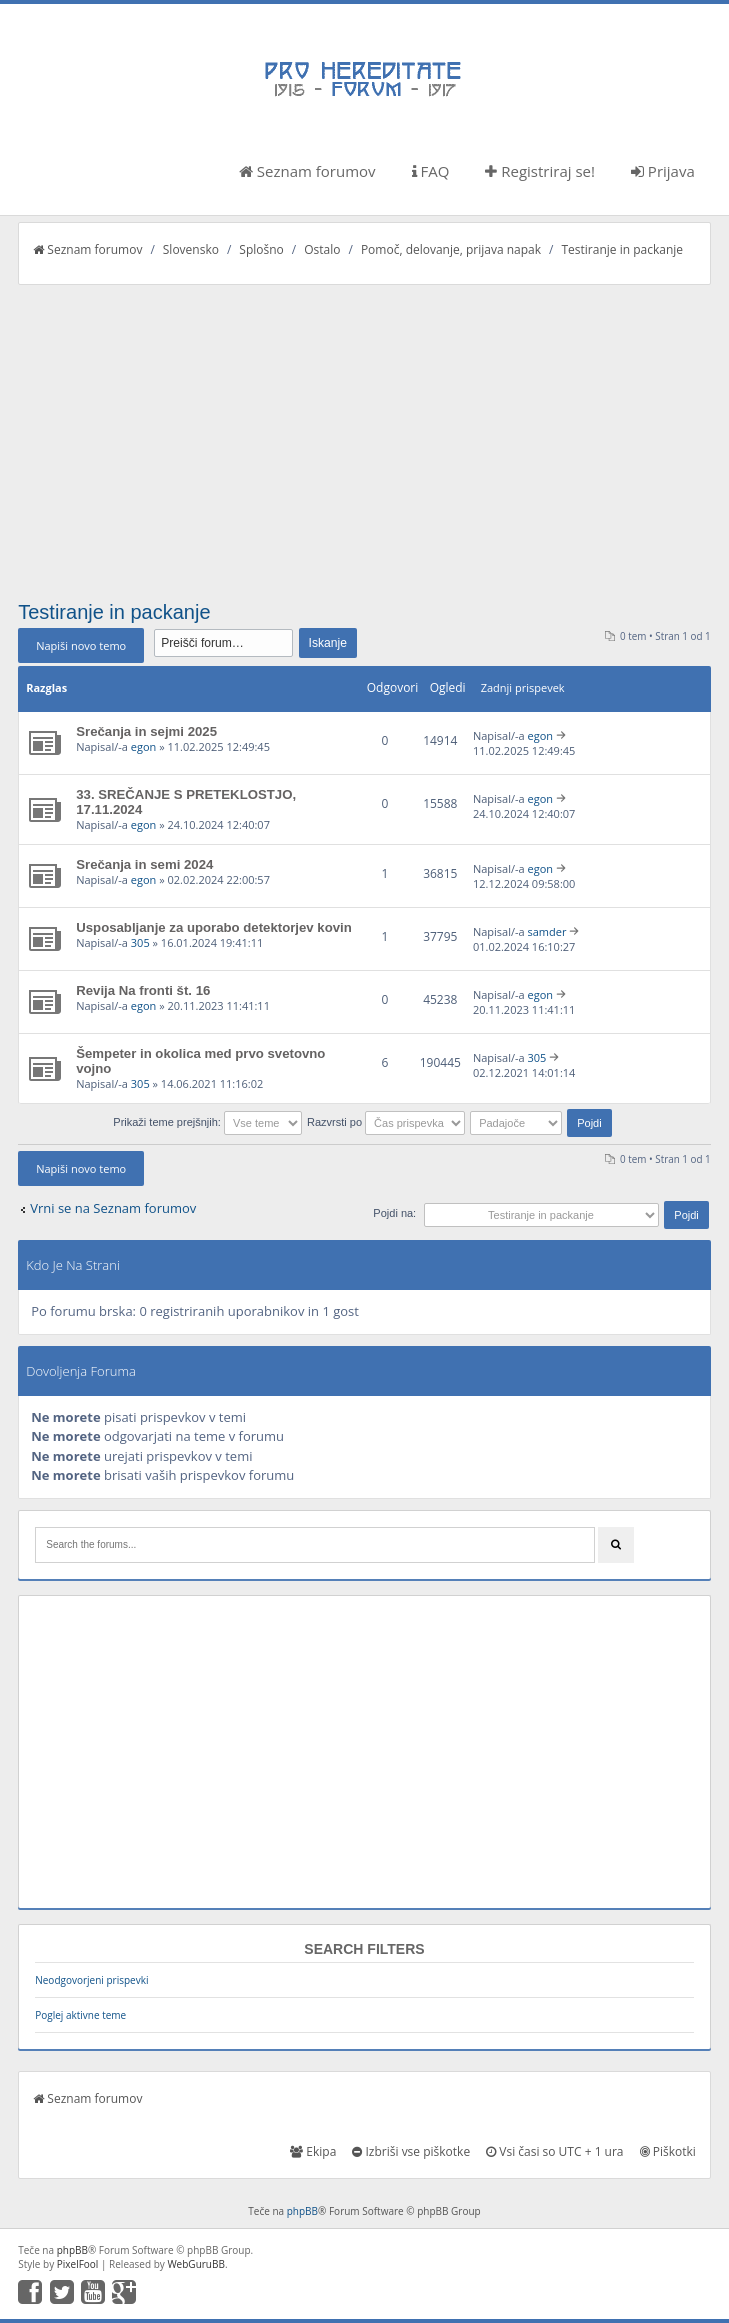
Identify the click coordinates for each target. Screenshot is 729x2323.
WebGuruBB (196, 2264)
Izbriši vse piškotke (411, 2151)
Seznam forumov (307, 171)
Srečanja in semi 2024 (144, 864)
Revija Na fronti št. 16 (143, 990)
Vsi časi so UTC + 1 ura (554, 2151)
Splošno (261, 249)
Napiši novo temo (81, 645)
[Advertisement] (364, 435)
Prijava (663, 171)
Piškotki (668, 2151)
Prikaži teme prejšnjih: (207, 1122)
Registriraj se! (540, 171)
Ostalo (322, 249)
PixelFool (78, 2264)
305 (140, 942)
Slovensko (191, 249)
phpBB (302, 2211)
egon (144, 746)
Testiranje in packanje (622, 249)
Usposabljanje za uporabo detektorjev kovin (214, 927)
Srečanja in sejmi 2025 (146, 731)
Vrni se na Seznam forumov (113, 1208)
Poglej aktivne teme (80, 2015)
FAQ (431, 171)
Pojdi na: (394, 1213)
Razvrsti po (386, 1122)
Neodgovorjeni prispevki (91, 1980)
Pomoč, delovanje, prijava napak (451, 249)
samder (546, 931)
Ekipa (313, 2151)
